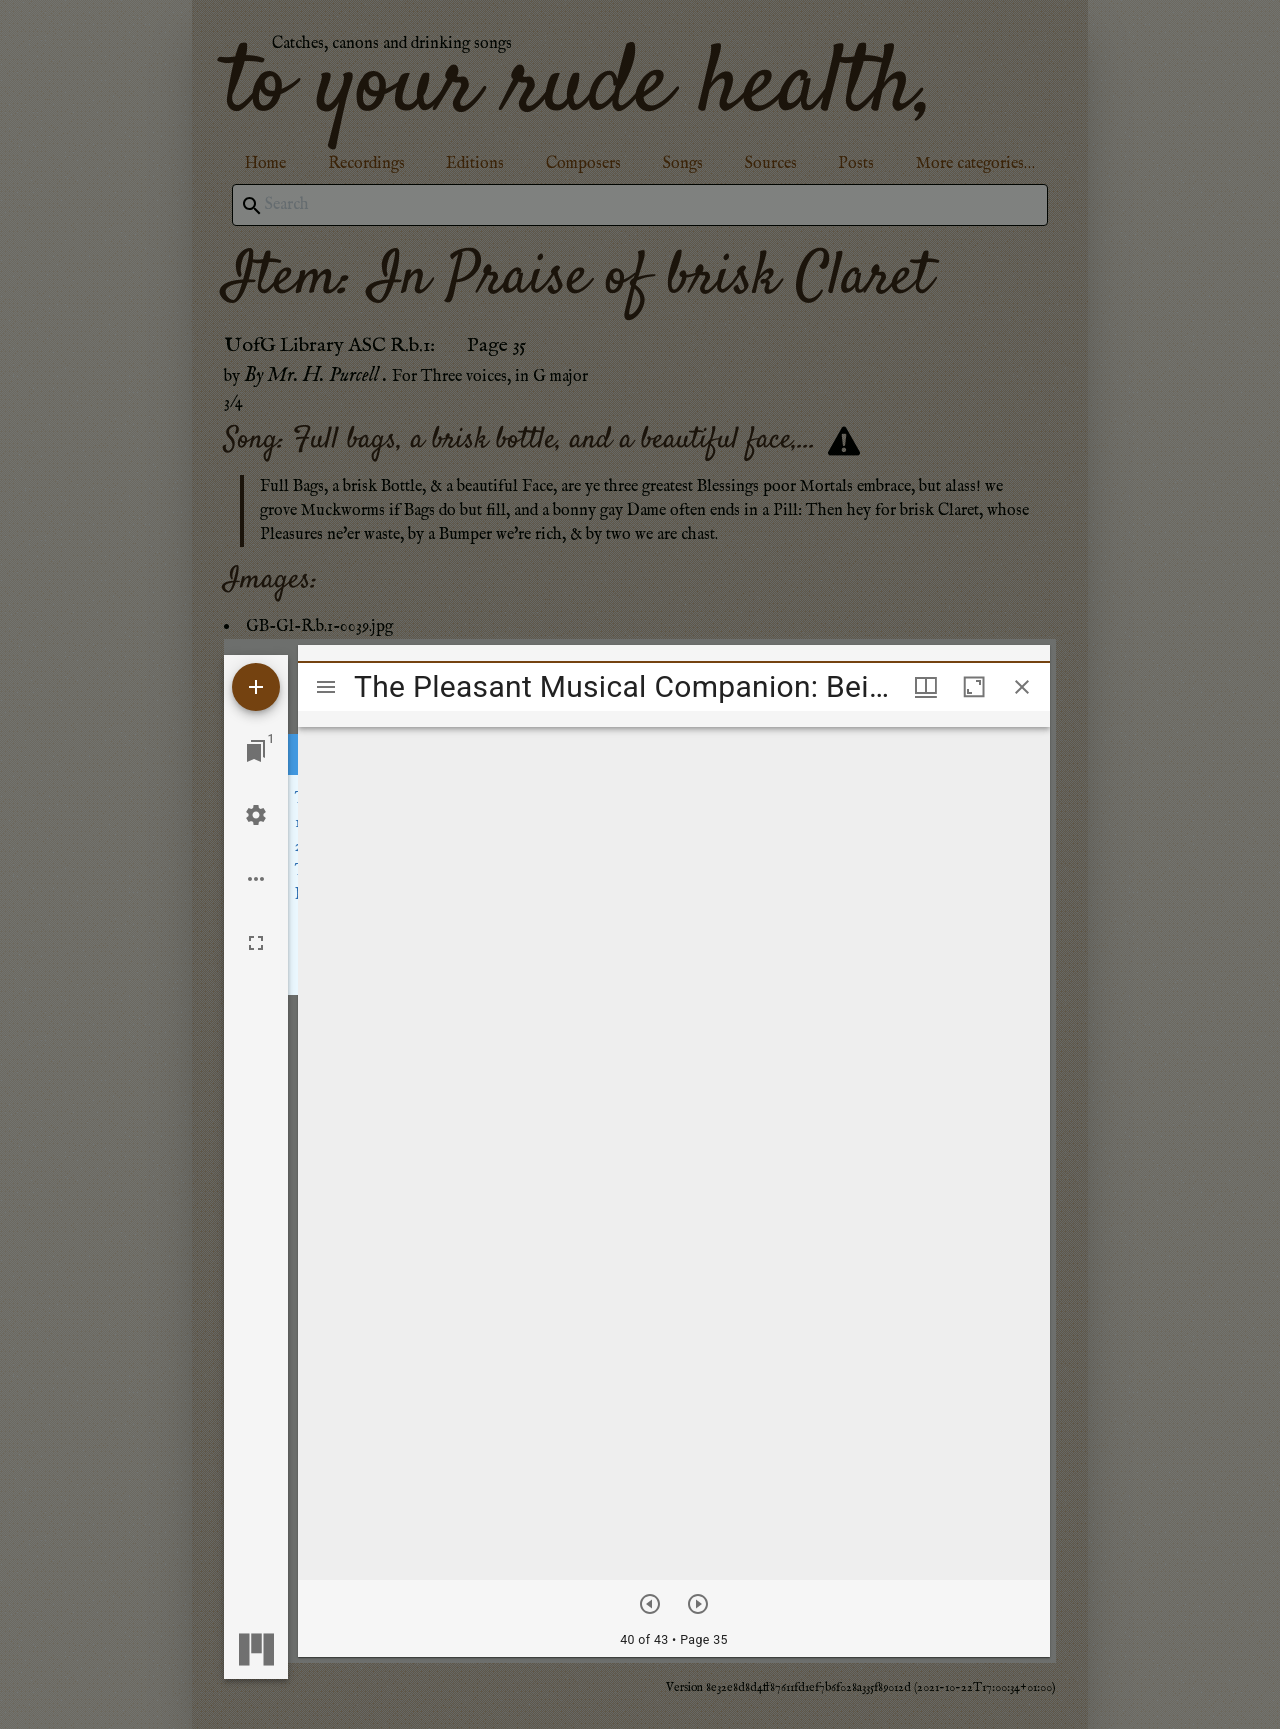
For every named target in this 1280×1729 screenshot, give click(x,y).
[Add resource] (256, 687)
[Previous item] (650, 1604)
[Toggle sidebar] (326, 687)
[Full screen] (256, 943)
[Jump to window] (256, 751)
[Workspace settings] (256, 815)
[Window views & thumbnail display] (926, 687)
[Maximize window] (974, 687)
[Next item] (698, 1604)
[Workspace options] (256, 879)
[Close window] (1022, 687)
